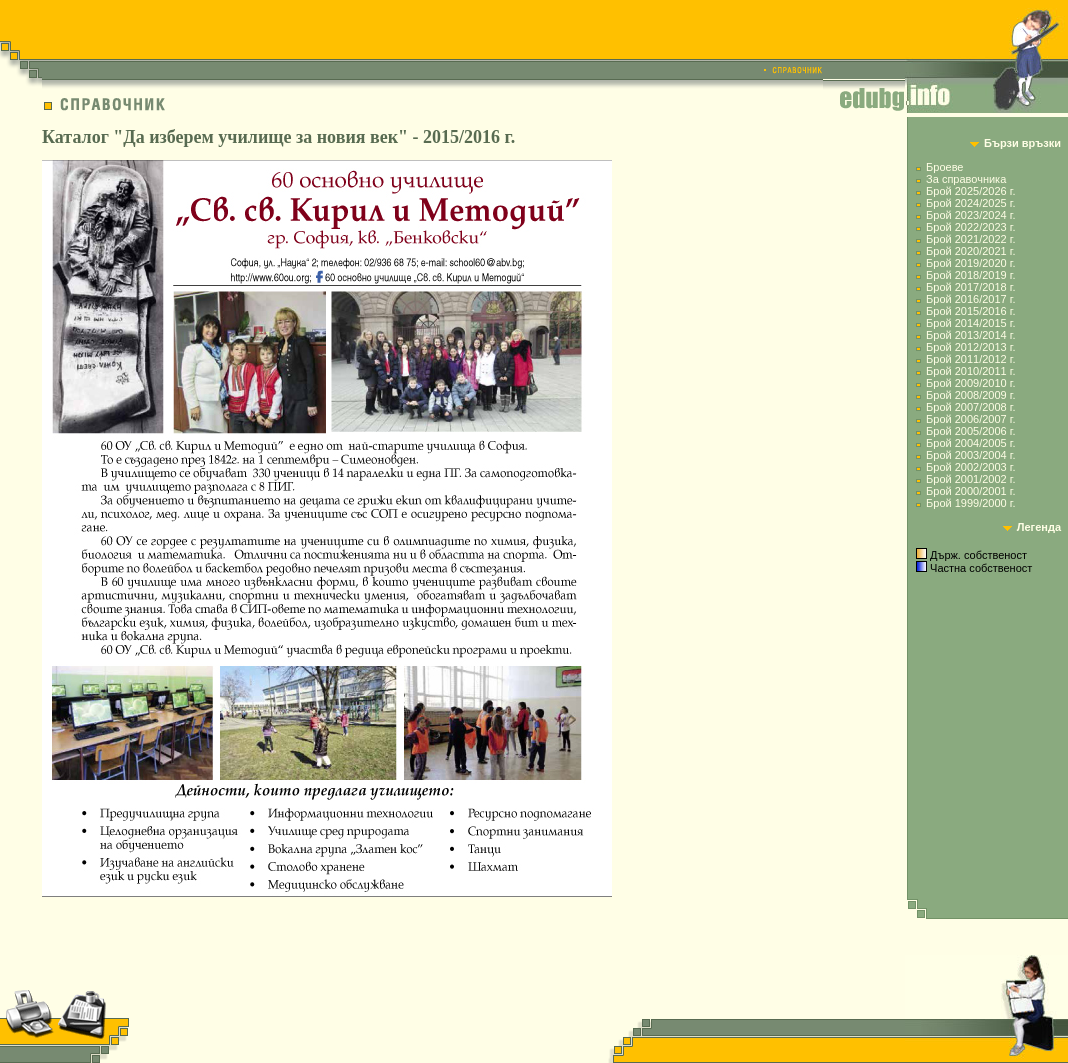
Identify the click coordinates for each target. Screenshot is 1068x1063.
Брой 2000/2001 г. (970, 491)
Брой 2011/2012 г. (970, 359)
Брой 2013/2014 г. (970, 335)
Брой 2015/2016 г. (970, 311)
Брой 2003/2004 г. (970, 455)
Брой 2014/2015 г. (970, 323)
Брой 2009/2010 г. (970, 383)
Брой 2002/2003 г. (970, 467)
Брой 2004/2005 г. (970, 443)
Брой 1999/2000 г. (970, 503)
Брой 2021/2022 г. (970, 239)
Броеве (944, 167)
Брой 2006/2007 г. (970, 419)
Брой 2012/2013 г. (970, 347)
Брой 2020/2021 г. (970, 251)
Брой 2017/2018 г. (970, 287)
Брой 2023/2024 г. (970, 215)
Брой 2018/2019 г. (970, 275)
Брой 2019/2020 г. (970, 263)
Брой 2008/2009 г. (970, 395)
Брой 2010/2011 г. (970, 371)
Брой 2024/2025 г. (970, 203)
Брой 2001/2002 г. (970, 479)
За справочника (966, 179)
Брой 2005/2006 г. (970, 431)
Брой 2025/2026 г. (970, 191)
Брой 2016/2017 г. (970, 299)
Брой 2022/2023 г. (970, 227)
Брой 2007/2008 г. (970, 407)
